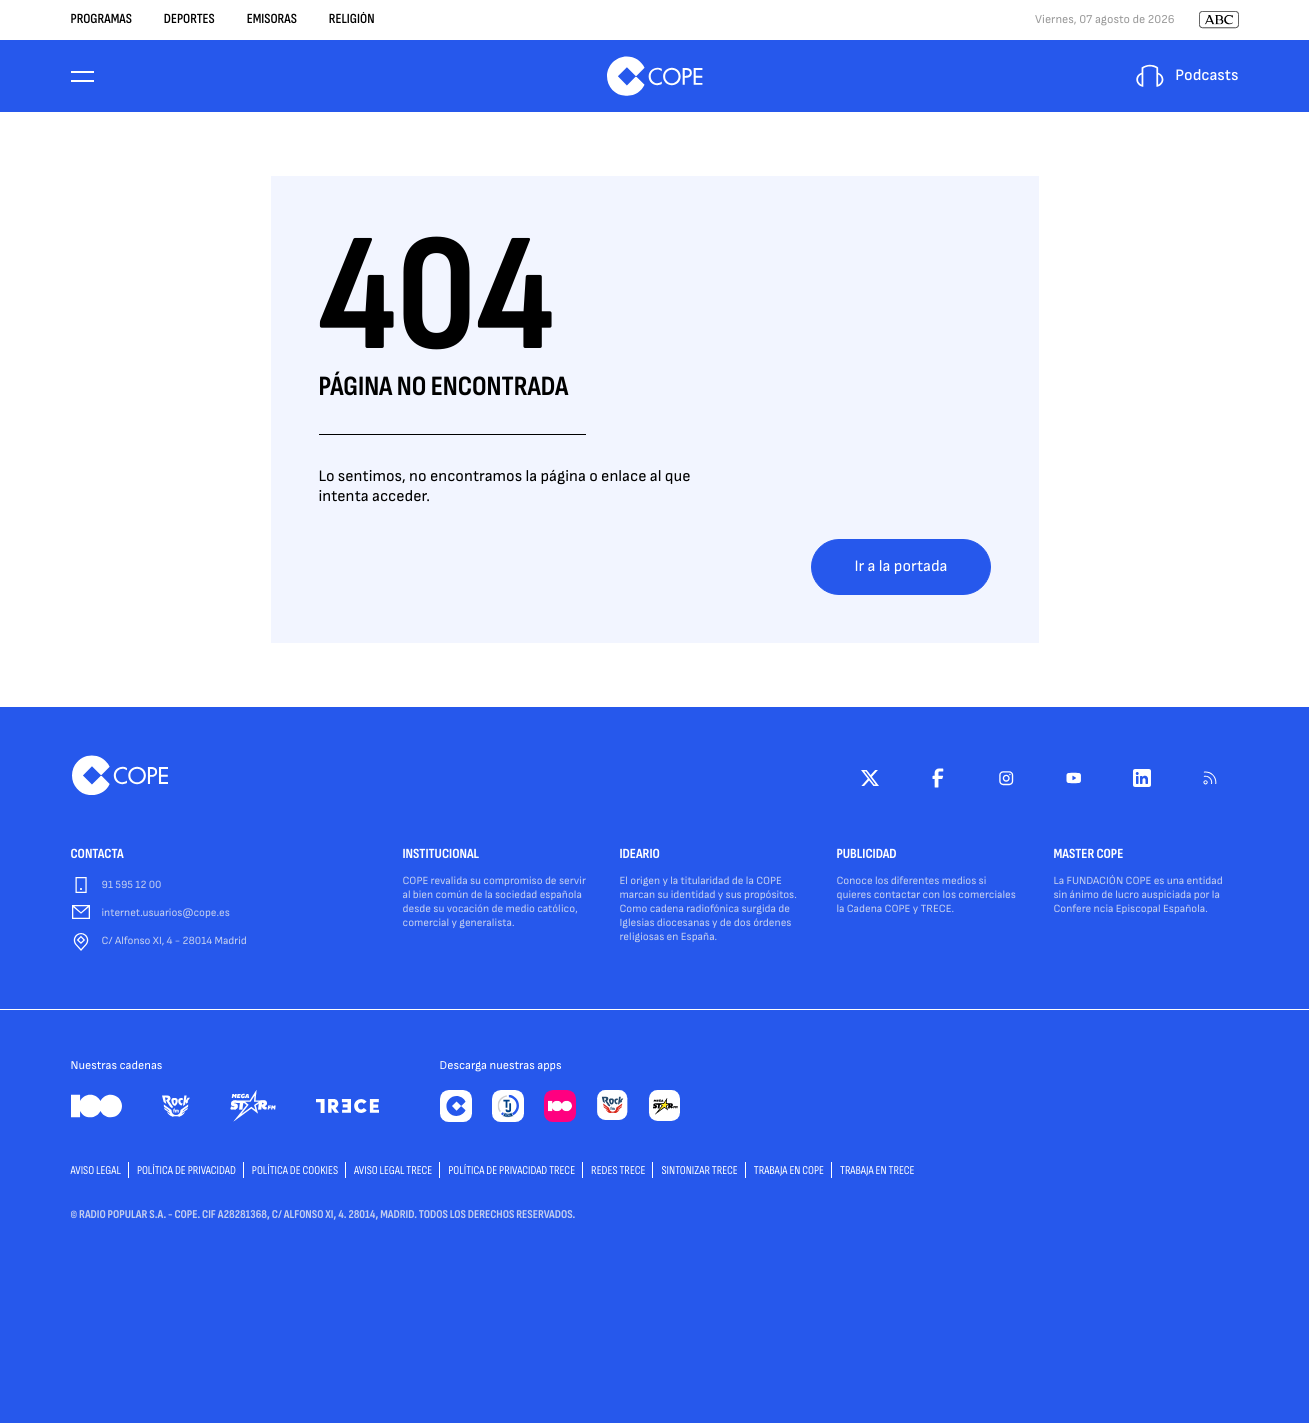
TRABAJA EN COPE (789, 1170)
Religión (352, 20)
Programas (101, 20)
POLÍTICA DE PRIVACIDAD (186, 1170)
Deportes (189, 20)
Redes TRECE (618, 1170)
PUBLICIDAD (867, 855)
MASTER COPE (1089, 855)
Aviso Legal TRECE (393, 1170)
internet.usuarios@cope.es (166, 913)
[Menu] (83, 76)
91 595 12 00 (132, 885)
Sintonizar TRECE (699, 1170)
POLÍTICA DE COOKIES (295, 1170)
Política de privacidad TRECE (511, 1170)
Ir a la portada (900, 566)
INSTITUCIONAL (441, 855)
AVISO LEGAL (96, 1170)
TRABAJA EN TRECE (877, 1170)
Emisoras (272, 20)
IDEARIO (640, 855)
